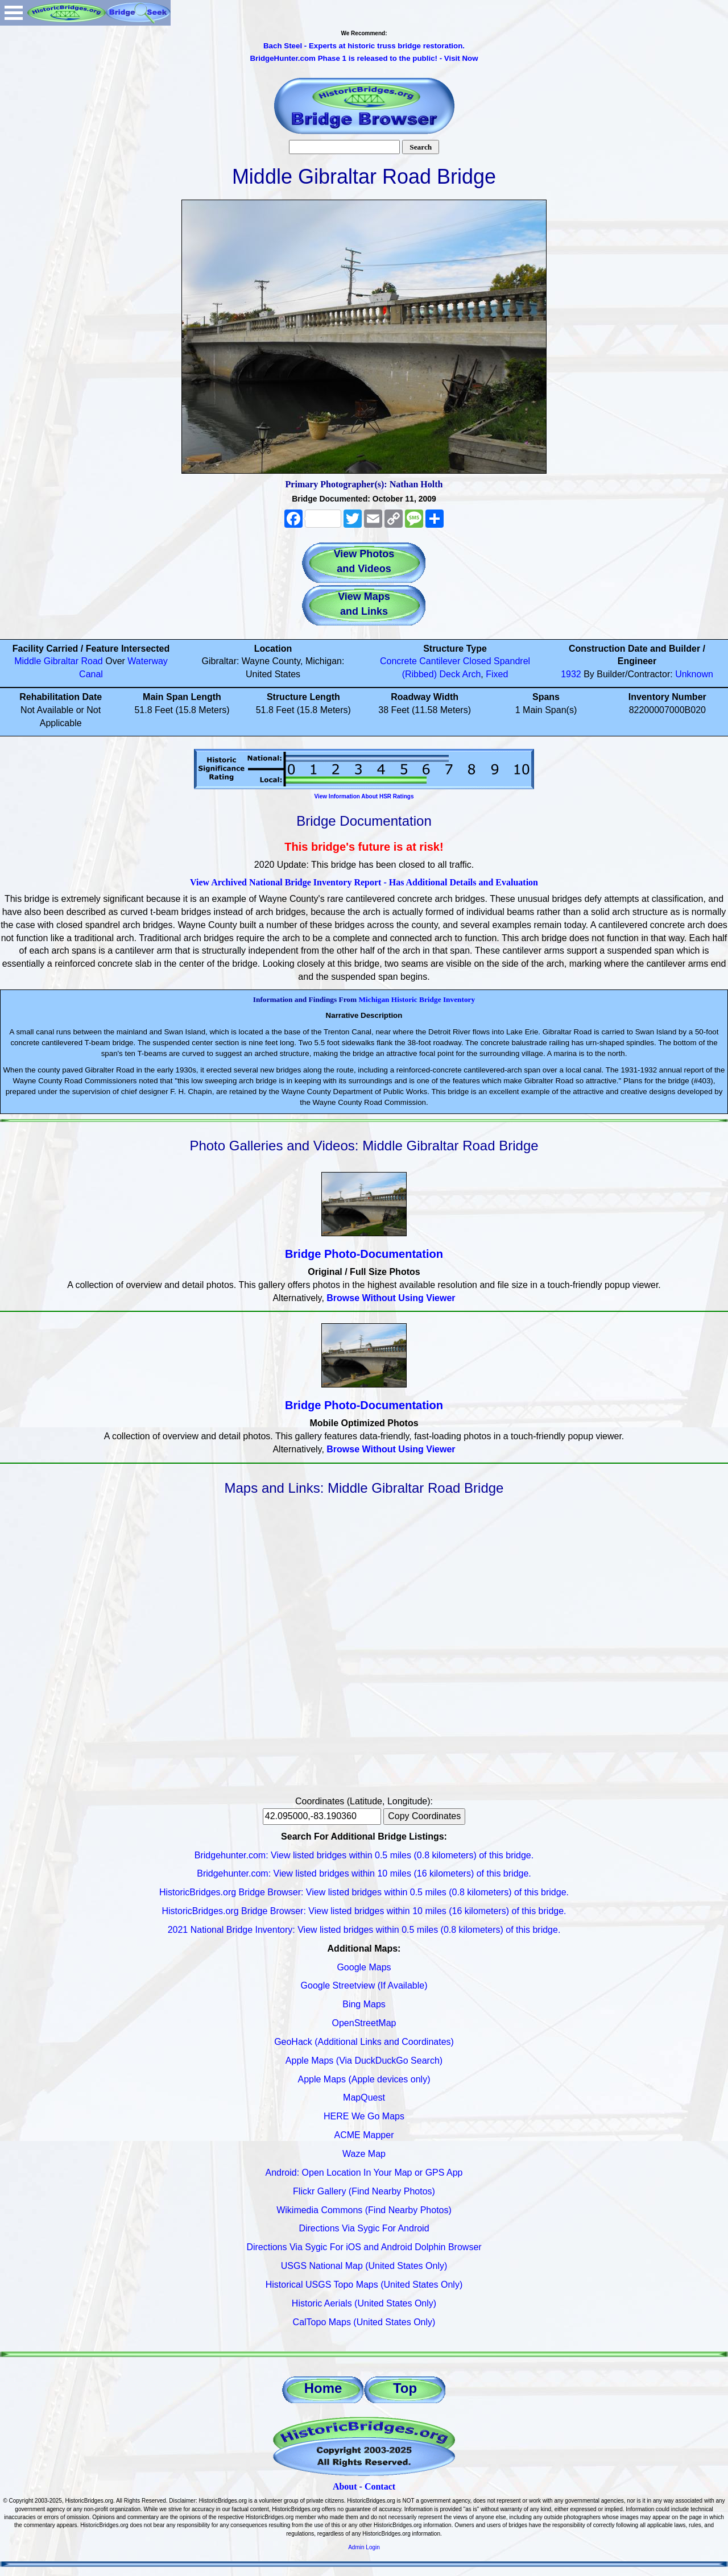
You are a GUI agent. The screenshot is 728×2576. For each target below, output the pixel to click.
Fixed (497, 674)
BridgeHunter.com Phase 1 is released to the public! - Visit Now (364, 58)
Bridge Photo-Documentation (364, 1254)
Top (405, 2388)
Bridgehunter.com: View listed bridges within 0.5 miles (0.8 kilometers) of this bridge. (364, 1855)
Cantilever (439, 661)
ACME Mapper (364, 2135)
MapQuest (364, 2097)
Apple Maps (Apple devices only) (363, 2079)
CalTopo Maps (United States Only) (364, 2322)
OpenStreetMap (364, 2023)
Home (323, 2388)
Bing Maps (364, 2004)
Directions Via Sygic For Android (364, 2228)
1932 (571, 674)
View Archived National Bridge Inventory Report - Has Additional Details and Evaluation (364, 882)
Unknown (694, 674)
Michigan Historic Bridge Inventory (416, 999)
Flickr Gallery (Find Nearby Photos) (364, 2191)
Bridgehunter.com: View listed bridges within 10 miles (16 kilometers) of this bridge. (364, 1873)
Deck (449, 674)
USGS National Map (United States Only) (364, 2266)
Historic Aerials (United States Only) (364, 2303)
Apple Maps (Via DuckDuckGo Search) (364, 2060)
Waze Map (364, 2154)
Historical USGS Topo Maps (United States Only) (364, 2284)
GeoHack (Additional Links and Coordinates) (364, 2042)
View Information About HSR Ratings (363, 796)
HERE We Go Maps (364, 2116)
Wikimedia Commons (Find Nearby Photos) (364, 2210)
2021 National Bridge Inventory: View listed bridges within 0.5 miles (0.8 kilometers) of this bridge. (364, 1930)
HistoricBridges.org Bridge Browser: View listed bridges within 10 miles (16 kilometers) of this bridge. (364, 1911)
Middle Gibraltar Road (58, 661)
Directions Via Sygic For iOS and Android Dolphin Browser (363, 2247)
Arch (471, 674)
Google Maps (364, 1967)
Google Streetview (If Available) (364, 1985)
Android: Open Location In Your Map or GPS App (364, 2172)
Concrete (398, 661)
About (345, 2486)
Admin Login (364, 2547)
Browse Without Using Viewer (390, 1298)
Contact (380, 2486)
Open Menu (13, 13)
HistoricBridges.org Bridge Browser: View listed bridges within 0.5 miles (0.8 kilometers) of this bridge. (364, 1892)
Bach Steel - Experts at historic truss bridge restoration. (364, 46)
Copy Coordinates (424, 1816)
